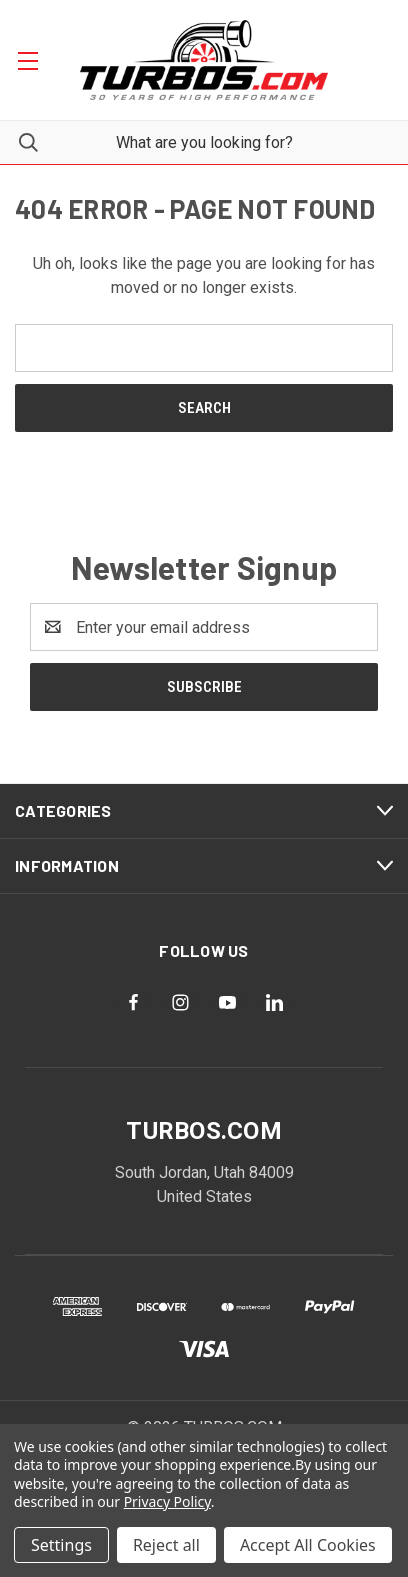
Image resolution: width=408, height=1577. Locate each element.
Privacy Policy (167, 1501)
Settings (61, 1545)
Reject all (166, 1545)
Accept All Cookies (308, 1545)
